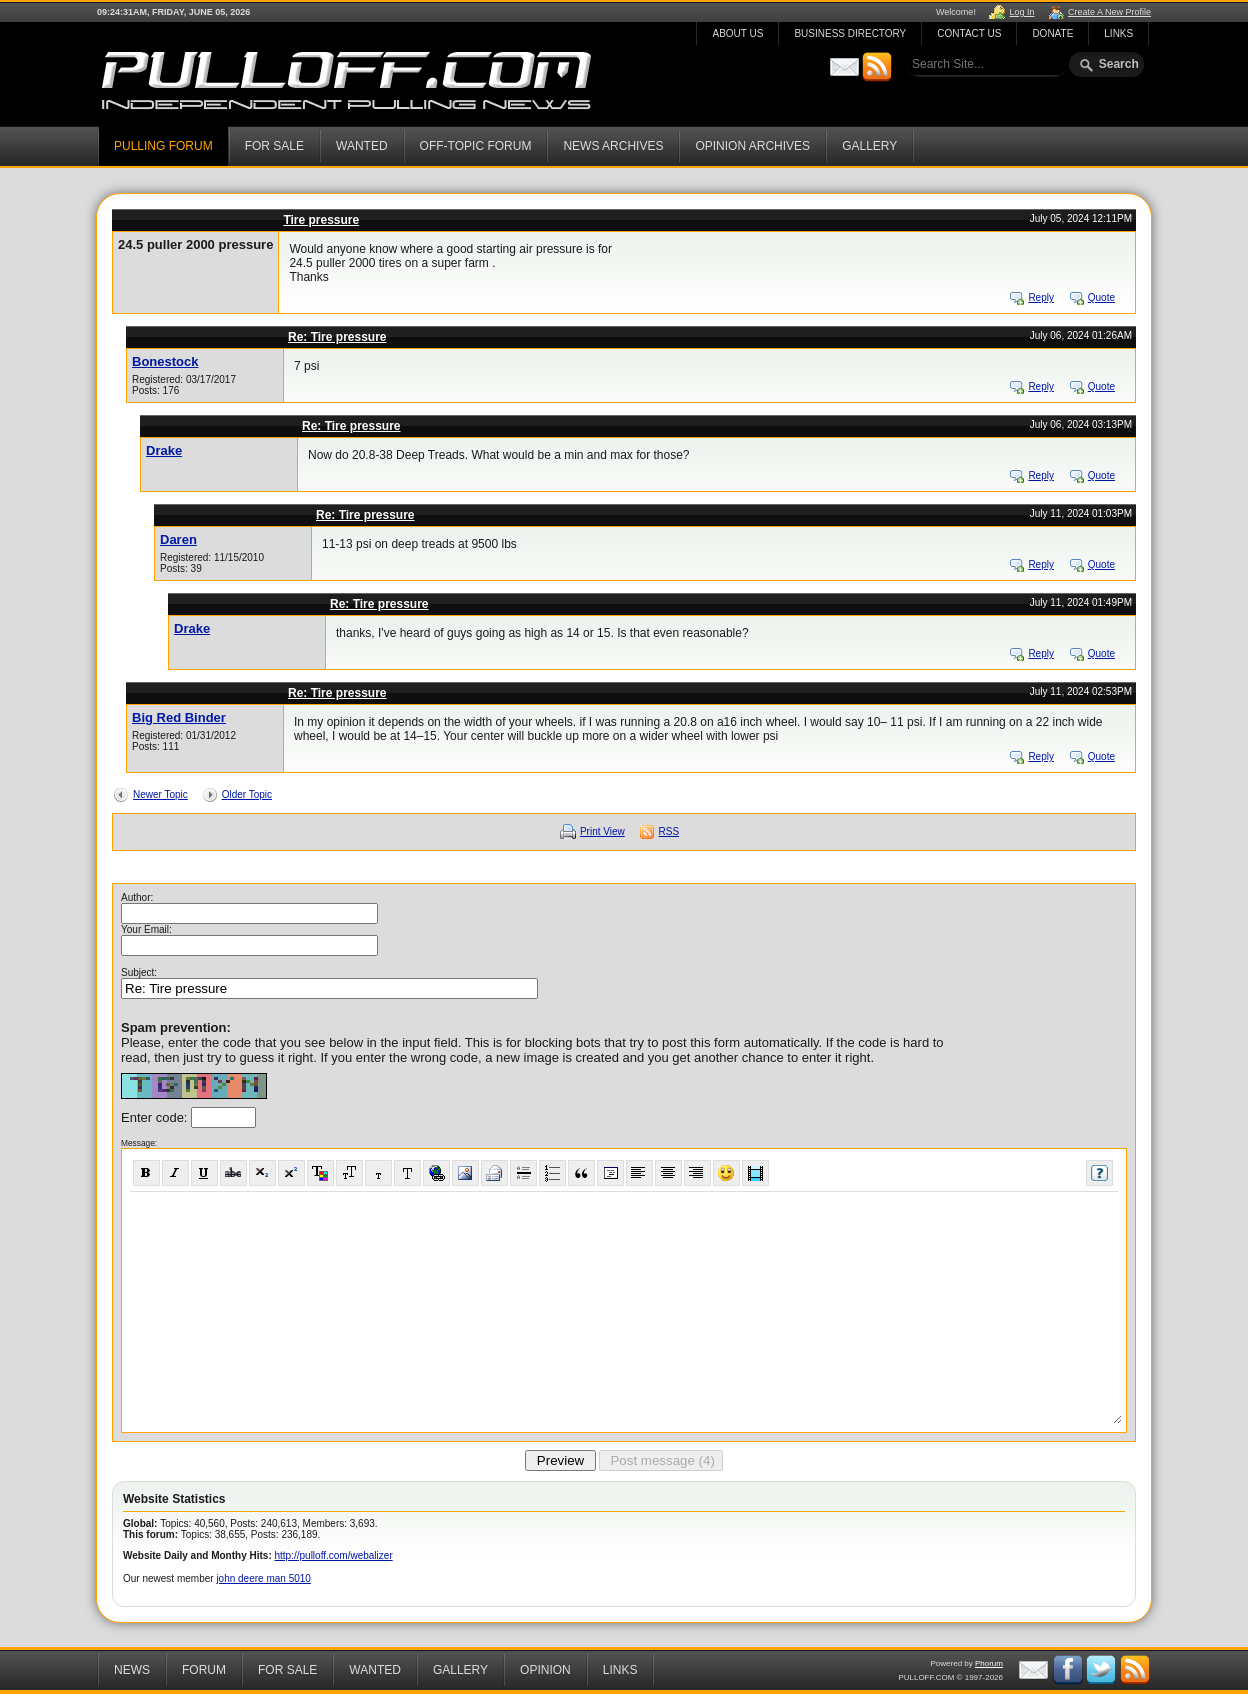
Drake (164, 450)
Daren (178, 539)
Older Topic (247, 794)
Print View (602, 831)
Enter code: (156, 1117)
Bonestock (165, 361)
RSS (669, 831)
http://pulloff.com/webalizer (334, 1555)
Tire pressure (321, 220)
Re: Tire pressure (337, 337)
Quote (1101, 297)
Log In (1021, 12)
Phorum (989, 1663)
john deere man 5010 (263, 1578)
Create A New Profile (1109, 12)
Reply (1041, 297)
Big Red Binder (179, 717)
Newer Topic (160, 794)
